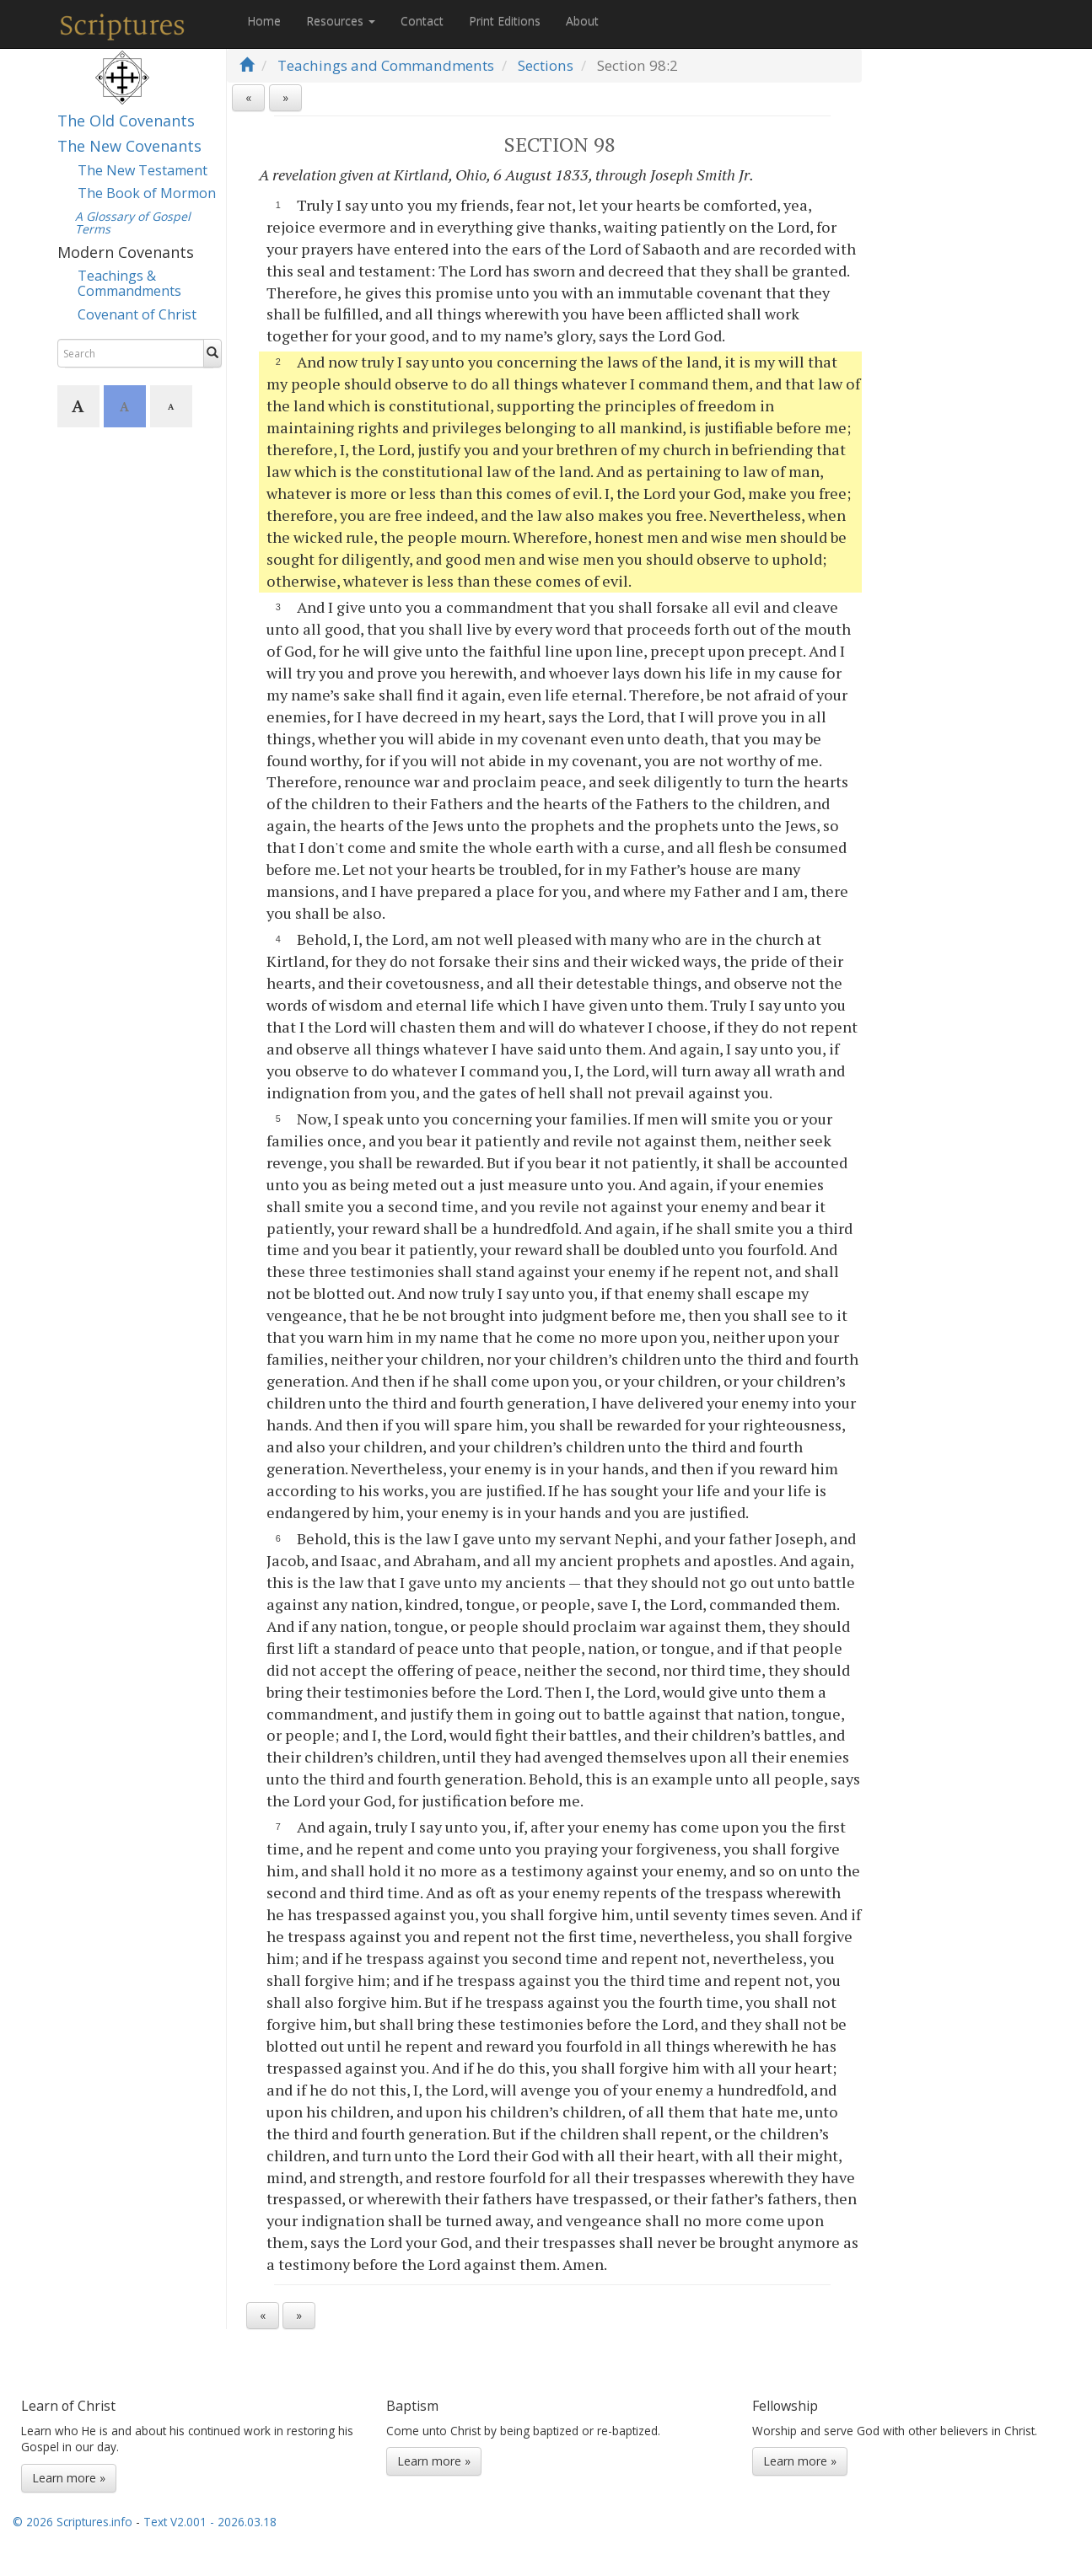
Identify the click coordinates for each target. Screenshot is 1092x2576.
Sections (545, 65)
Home (264, 21)
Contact (422, 21)
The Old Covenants (126, 120)
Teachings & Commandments (129, 283)
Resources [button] (340, 21)
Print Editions (505, 21)
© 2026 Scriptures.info (72, 2522)
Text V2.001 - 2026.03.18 (210, 2522)
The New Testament (142, 170)
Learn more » (68, 2478)
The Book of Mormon (147, 193)
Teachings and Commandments (385, 65)
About (582, 21)
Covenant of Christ (137, 314)
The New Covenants (129, 146)
